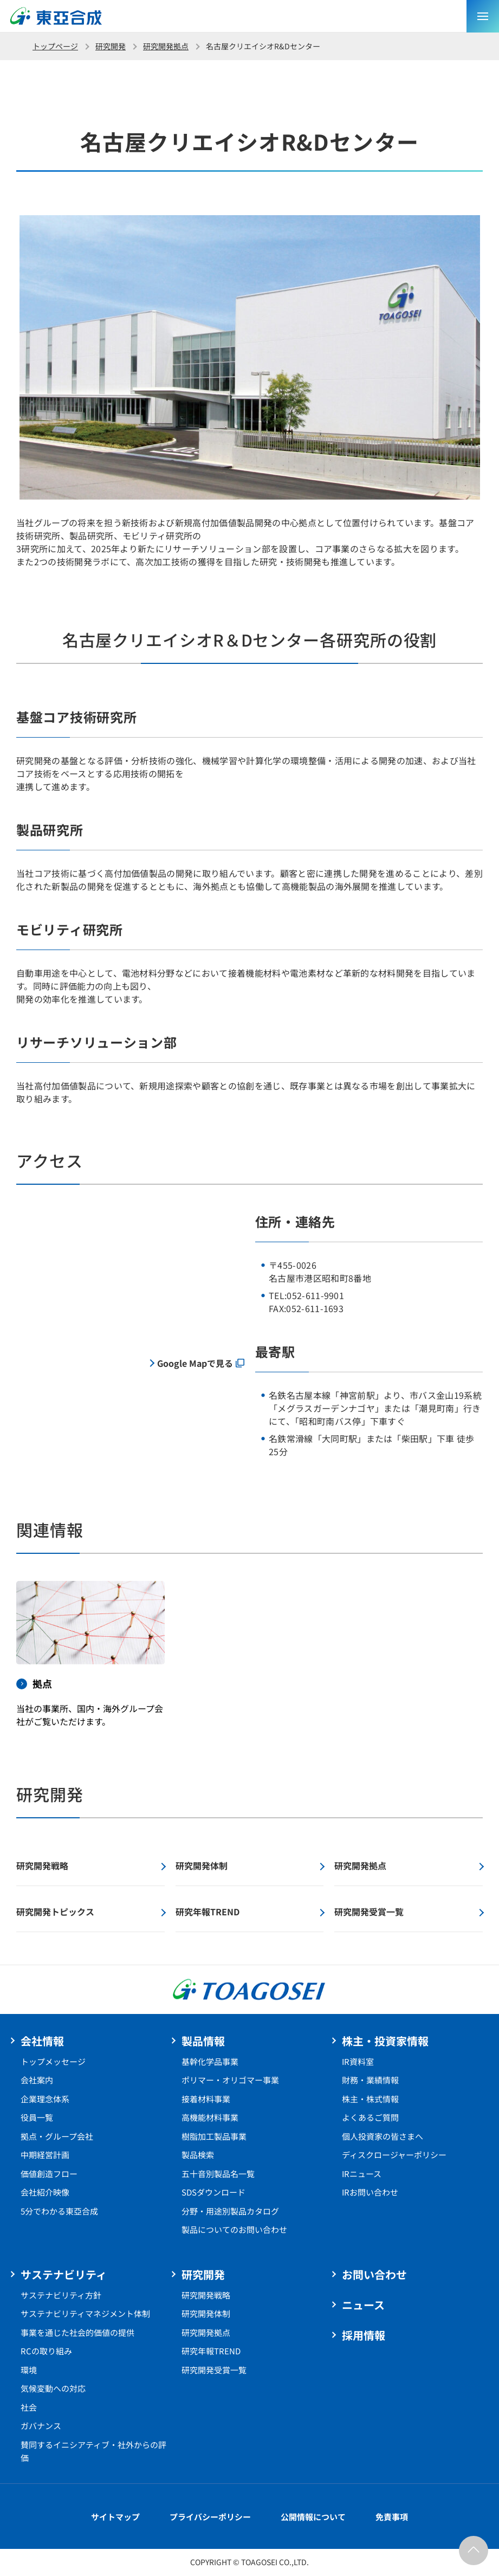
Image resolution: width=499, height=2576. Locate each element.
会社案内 (37, 2080)
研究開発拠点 (166, 46)
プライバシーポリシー (210, 2516)
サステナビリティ (64, 2274)
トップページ (55, 46)
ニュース (363, 2305)
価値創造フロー (49, 2173)
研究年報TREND (211, 2351)
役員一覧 (37, 2117)
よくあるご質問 (370, 2117)
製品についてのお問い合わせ (234, 2229)
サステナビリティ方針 (61, 2295)
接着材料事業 (206, 2098)
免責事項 (391, 2516)
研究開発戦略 (206, 2295)
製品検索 (198, 2154)
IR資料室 (358, 2061)
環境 (29, 2369)
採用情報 (363, 2335)
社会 (29, 2407)
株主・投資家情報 (385, 2041)
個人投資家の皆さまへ (382, 2136)
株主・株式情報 (370, 2098)
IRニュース (361, 2173)
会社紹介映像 (45, 2192)
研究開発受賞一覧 (214, 2369)
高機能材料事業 (210, 2117)
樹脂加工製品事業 (214, 2136)
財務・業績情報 (370, 2080)
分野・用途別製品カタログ (230, 2211)
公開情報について (313, 2516)
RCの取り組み (46, 2351)
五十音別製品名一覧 (218, 2173)
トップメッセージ (53, 2061)
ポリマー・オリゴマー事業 (230, 2080)
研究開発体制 (206, 2313)
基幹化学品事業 (210, 2061)
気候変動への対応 (53, 2388)
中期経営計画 (45, 2154)
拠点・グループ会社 (57, 2136)
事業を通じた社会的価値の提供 (77, 2332)
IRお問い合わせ (370, 2192)
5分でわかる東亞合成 (59, 2211)
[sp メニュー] (482, 16)
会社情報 (42, 2041)
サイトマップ (115, 2516)
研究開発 (110, 46)
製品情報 (203, 2041)
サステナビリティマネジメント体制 (85, 2313)
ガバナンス (41, 2425)
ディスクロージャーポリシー (394, 2154)
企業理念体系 (45, 2098)
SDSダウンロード (213, 2192)
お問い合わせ (374, 2274)
